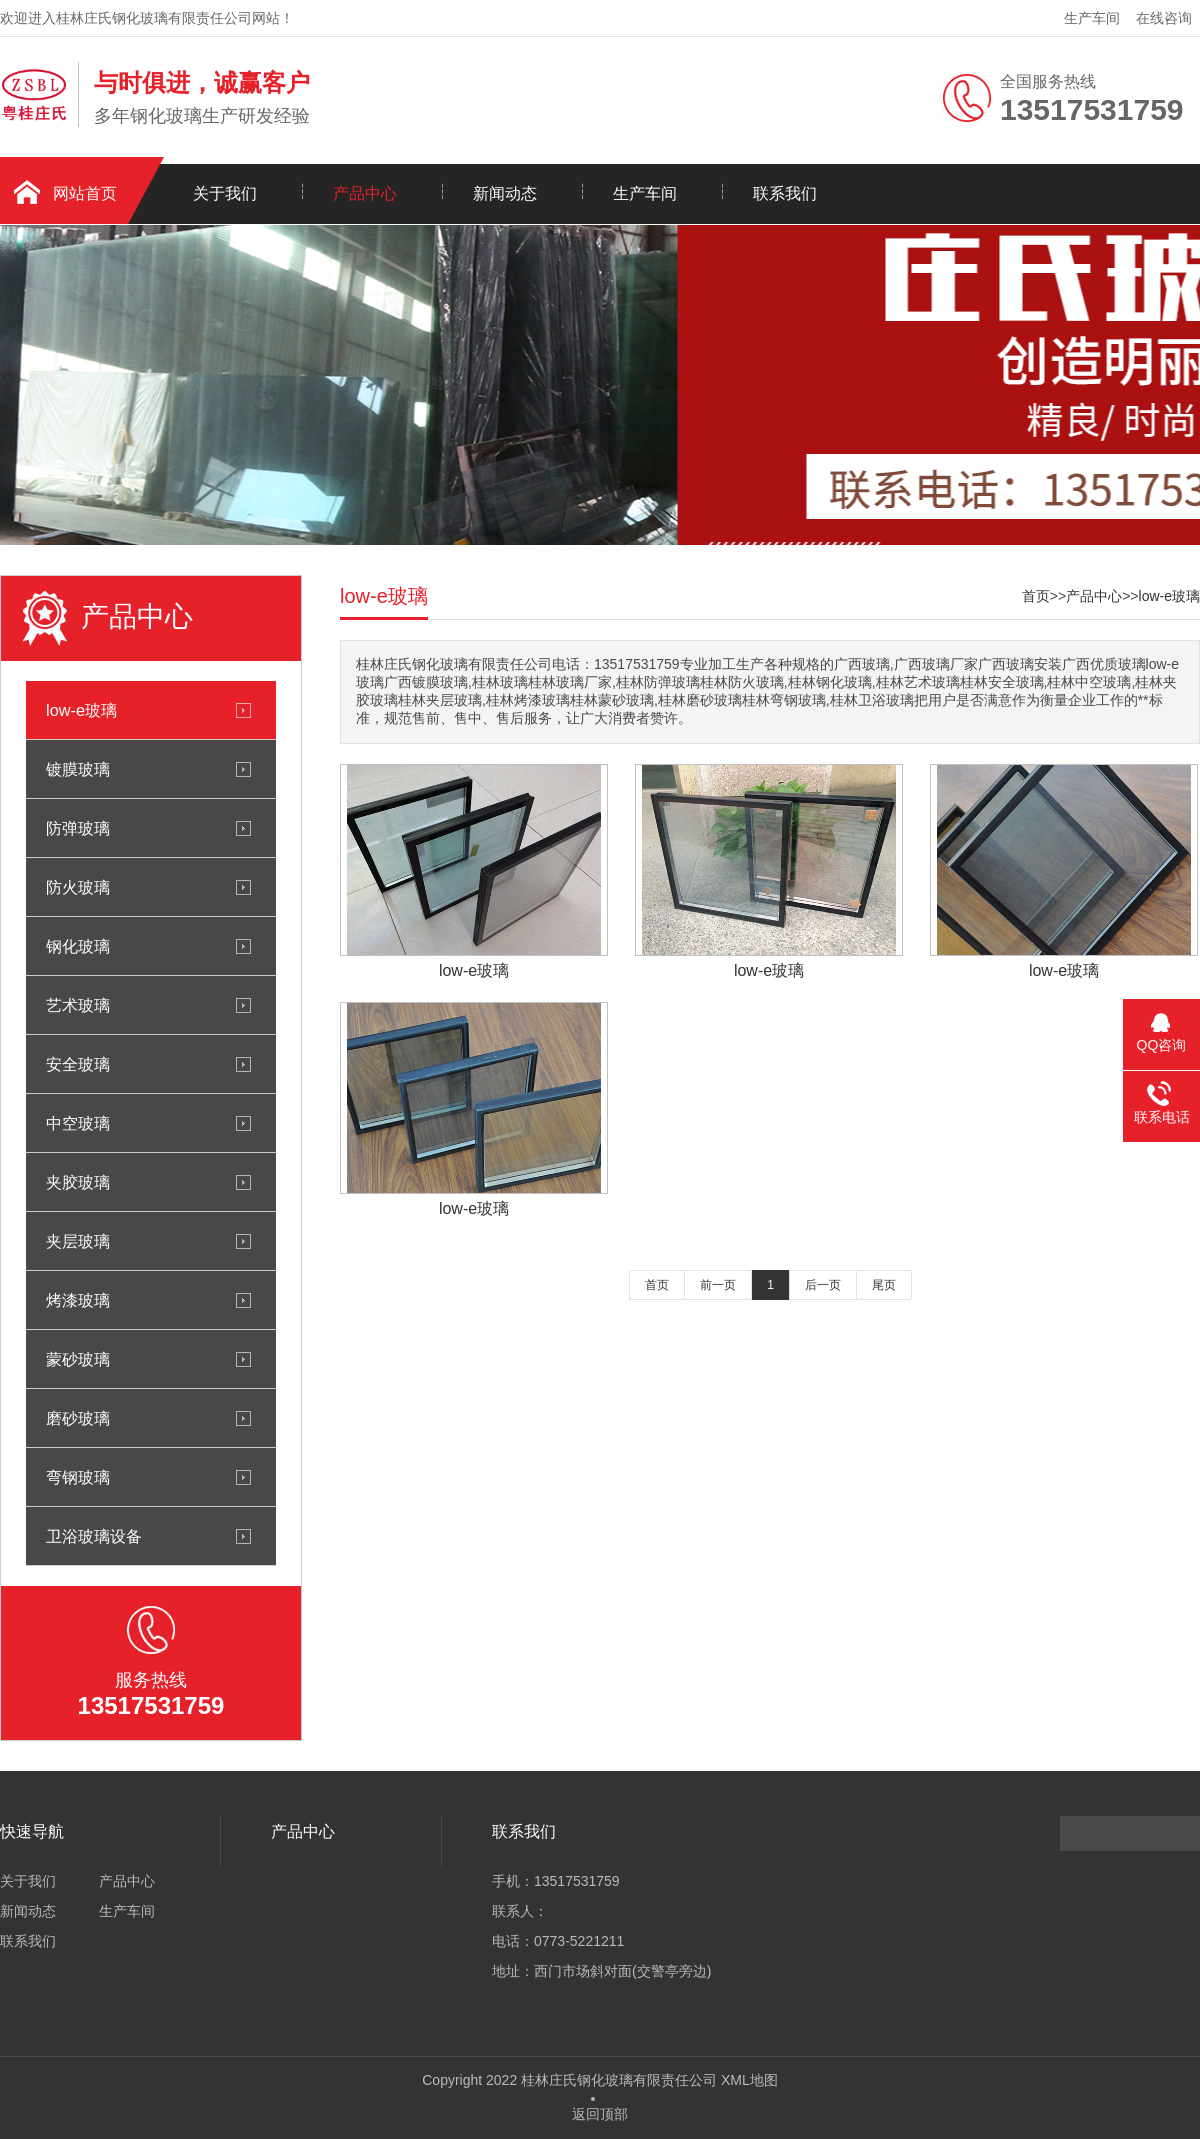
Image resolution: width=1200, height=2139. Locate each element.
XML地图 (749, 2080)
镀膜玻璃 (78, 769)
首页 (1036, 596)
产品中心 (365, 193)
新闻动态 (505, 193)
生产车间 (1092, 18)
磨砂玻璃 (78, 1418)
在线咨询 (1164, 18)
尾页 (884, 1285)
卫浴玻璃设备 (94, 1536)
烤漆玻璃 (78, 1300)
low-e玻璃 (81, 710)
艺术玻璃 (78, 1005)
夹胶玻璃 (78, 1182)
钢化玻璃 (78, 946)
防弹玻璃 (78, 828)
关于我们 (225, 193)
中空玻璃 (78, 1123)
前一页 (718, 1285)
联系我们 (785, 193)
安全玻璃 (78, 1064)
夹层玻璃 (78, 1241)
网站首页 (85, 193)
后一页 (823, 1285)
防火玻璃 (78, 887)
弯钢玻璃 (78, 1477)
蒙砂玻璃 (78, 1359)
